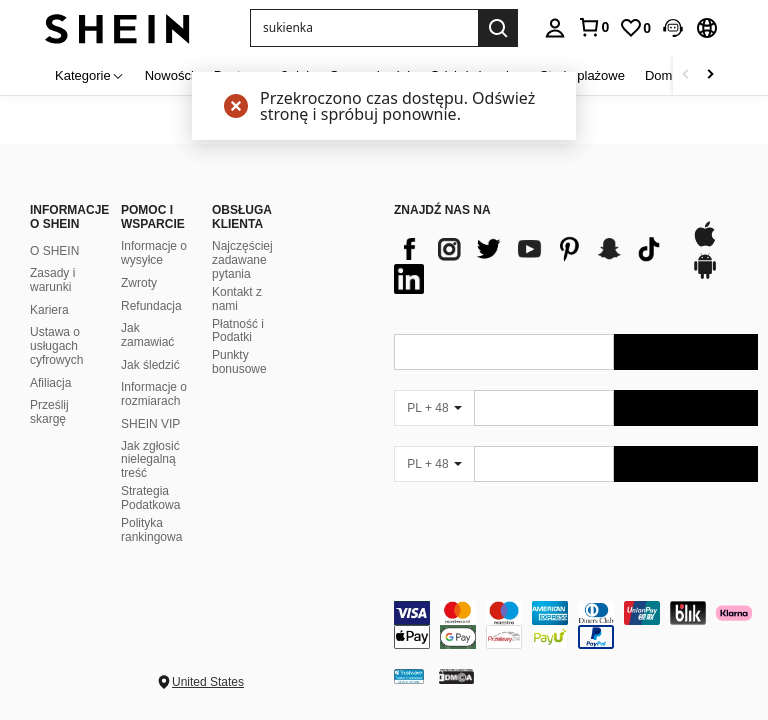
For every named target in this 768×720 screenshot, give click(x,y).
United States (208, 682)
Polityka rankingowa (151, 530)
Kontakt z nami (237, 299)
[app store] (705, 244)
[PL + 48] (434, 408)
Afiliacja (50, 383)
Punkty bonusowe (239, 362)
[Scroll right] (710, 75)
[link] (593, 27)
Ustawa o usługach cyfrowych (56, 346)
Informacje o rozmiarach (154, 394)
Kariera (49, 310)
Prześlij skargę (49, 412)
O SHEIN (54, 251)
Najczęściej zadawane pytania (242, 260)
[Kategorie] (90, 75)
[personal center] (555, 28)
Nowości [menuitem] (169, 75)
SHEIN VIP (150, 424)
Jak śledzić (150, 365)
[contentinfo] (576, 625)
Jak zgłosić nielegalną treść (150, 460)
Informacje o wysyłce (154, 253)
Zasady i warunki (52, 280)
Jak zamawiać (147, 335)
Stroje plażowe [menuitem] (582, 75)
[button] (364, 28)
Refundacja (151, 306)
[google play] (705, 276)
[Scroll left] (686, 75)
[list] (532, 264)
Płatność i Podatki (238, 331)
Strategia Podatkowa (150, 498)
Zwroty (139, 283)
